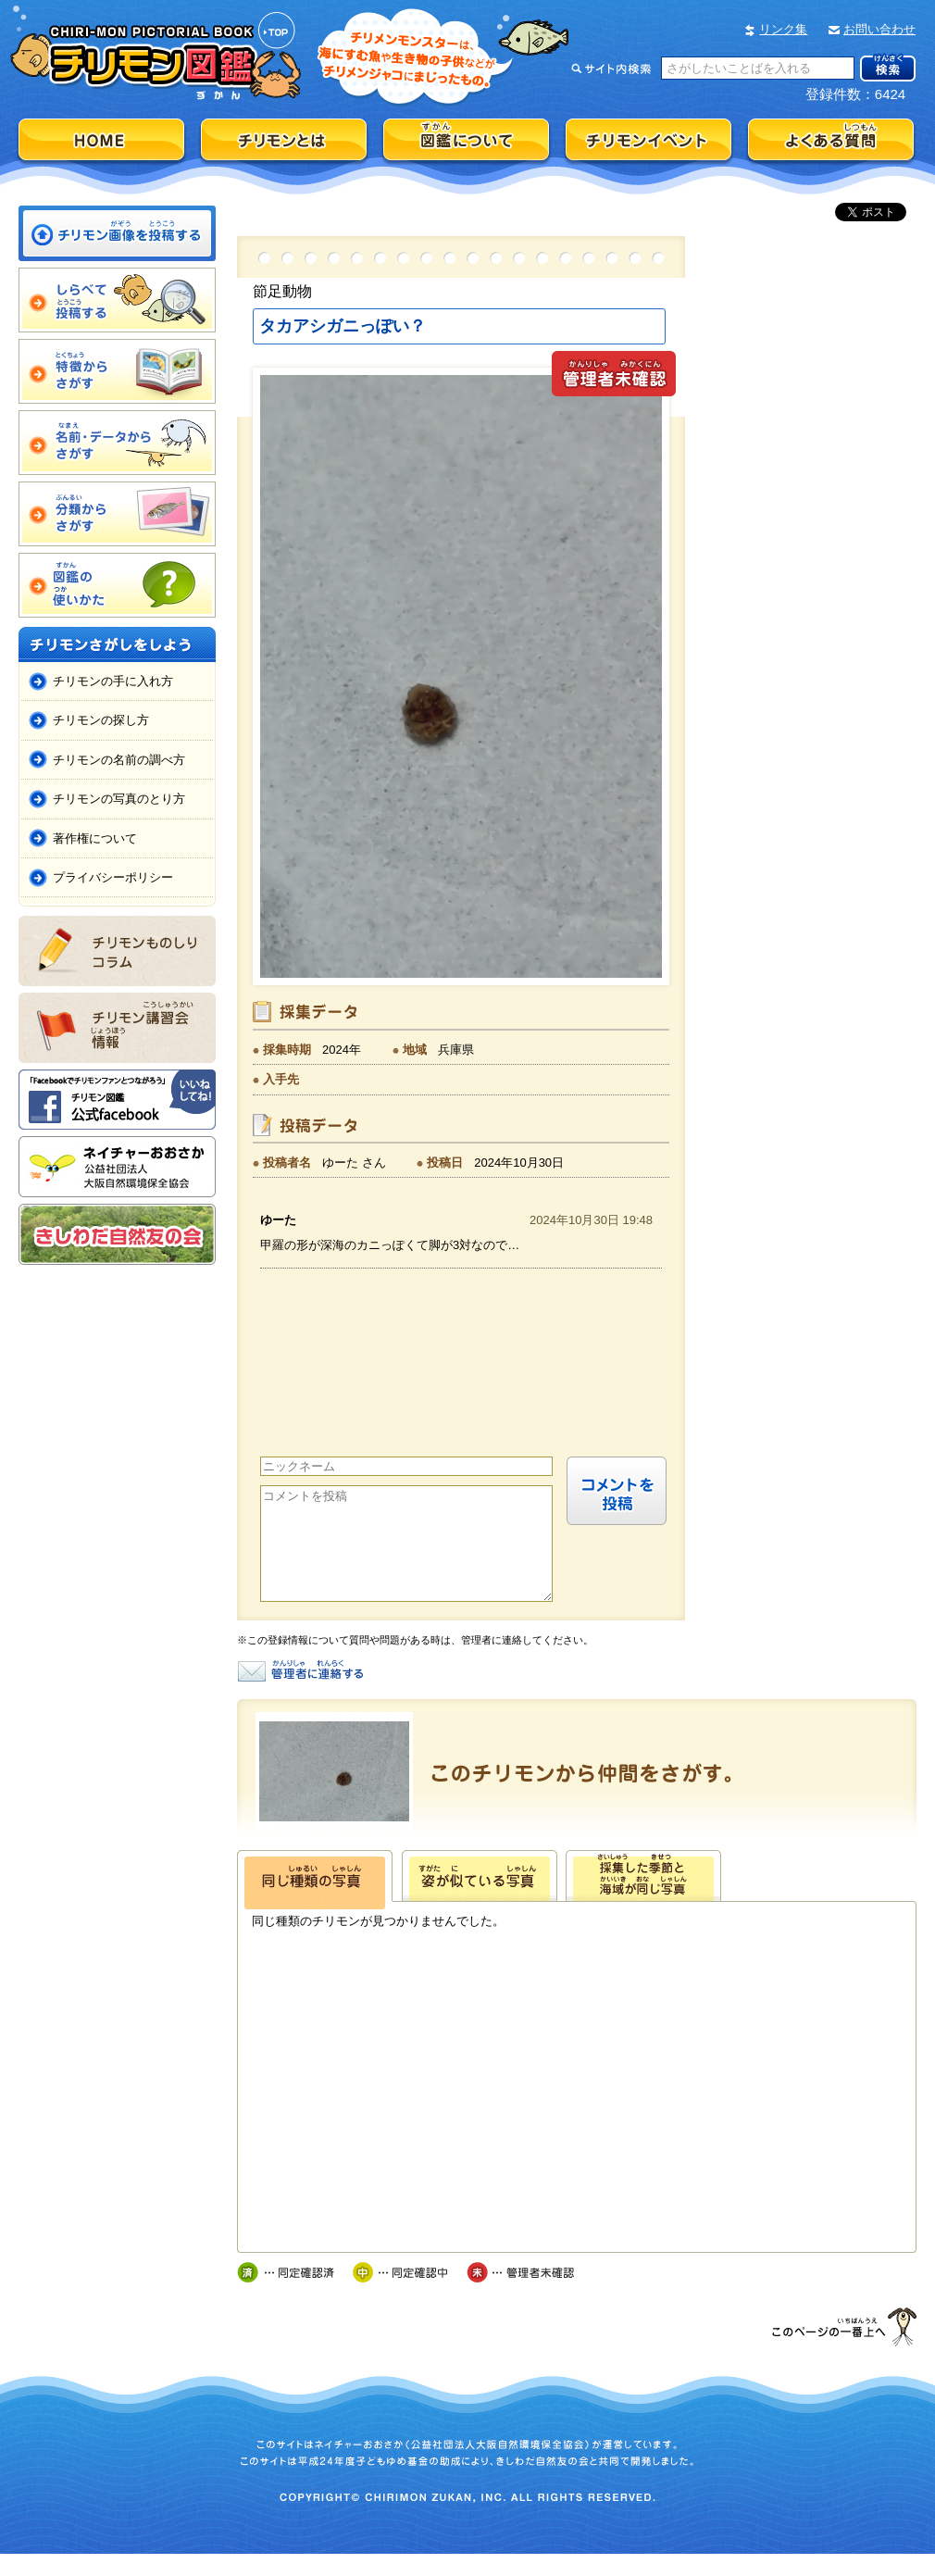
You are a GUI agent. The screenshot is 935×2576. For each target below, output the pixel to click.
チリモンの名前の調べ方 (119, 760)
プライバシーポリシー (113, 877)
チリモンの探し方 (101, 720)
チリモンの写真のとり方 (119, 799)
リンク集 (783, 29)
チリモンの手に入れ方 (113, 681)
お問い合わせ (879, 29)
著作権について (95, 838)
